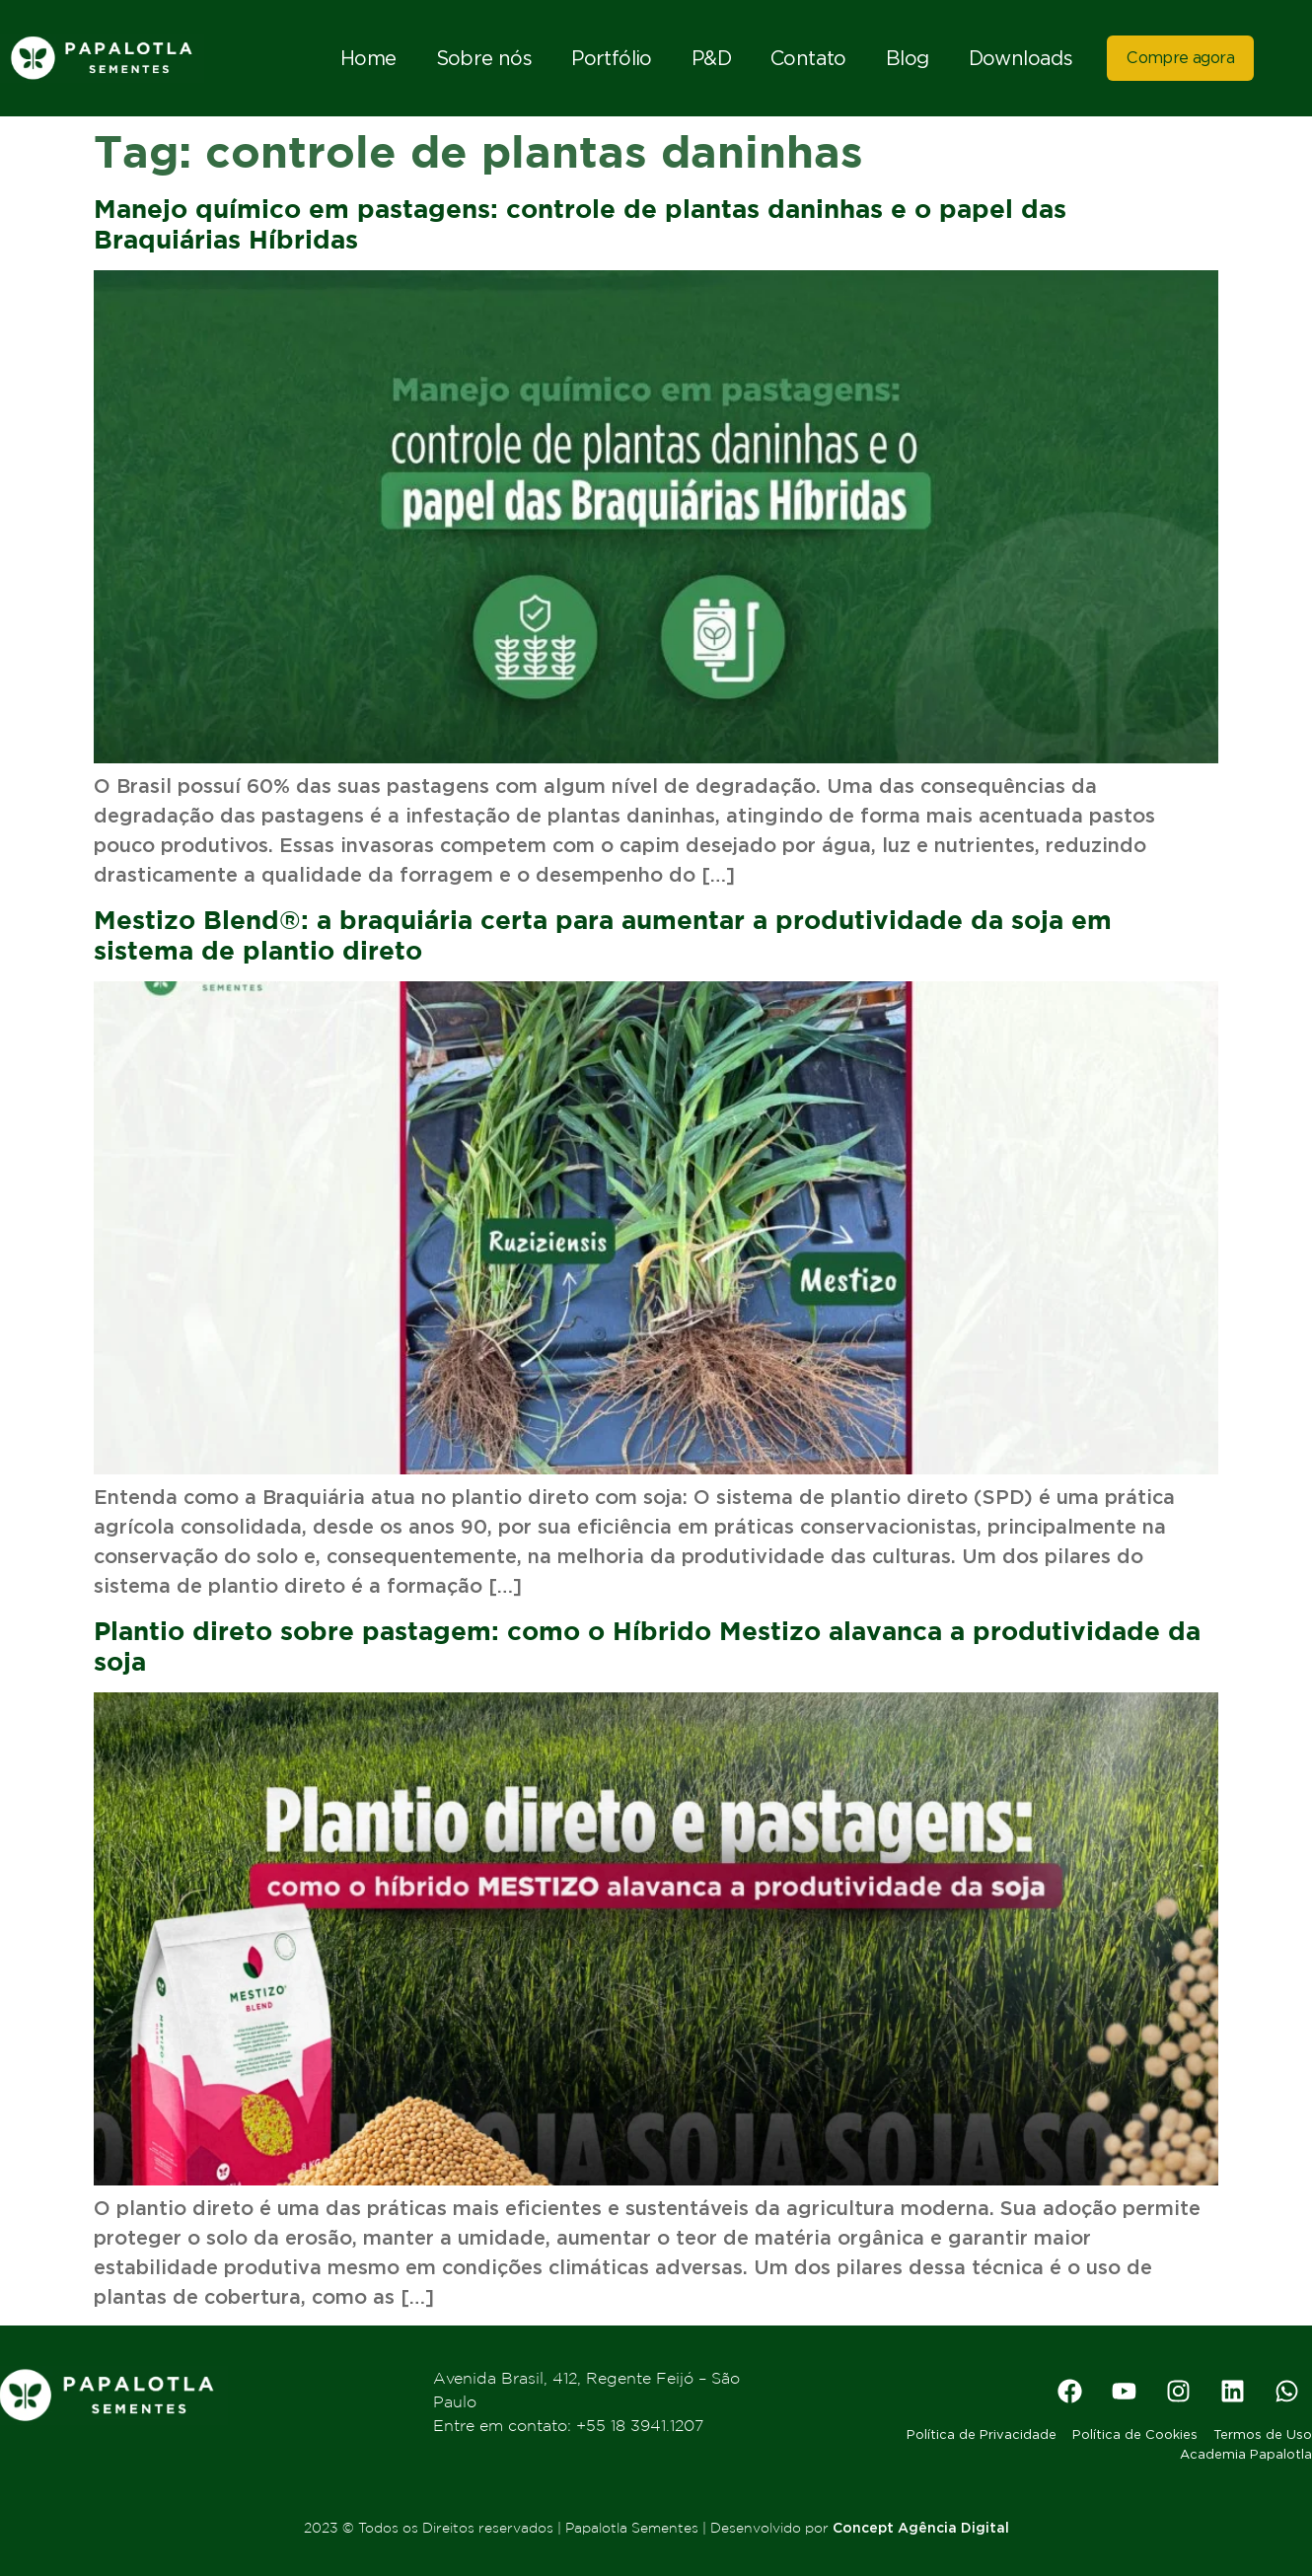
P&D (711, 58)
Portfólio (611, 58)
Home (368, 58)
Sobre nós (484, 58)
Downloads (1021, 58)
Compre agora (1180, 57)
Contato (808, 58)
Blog (907, 58)
